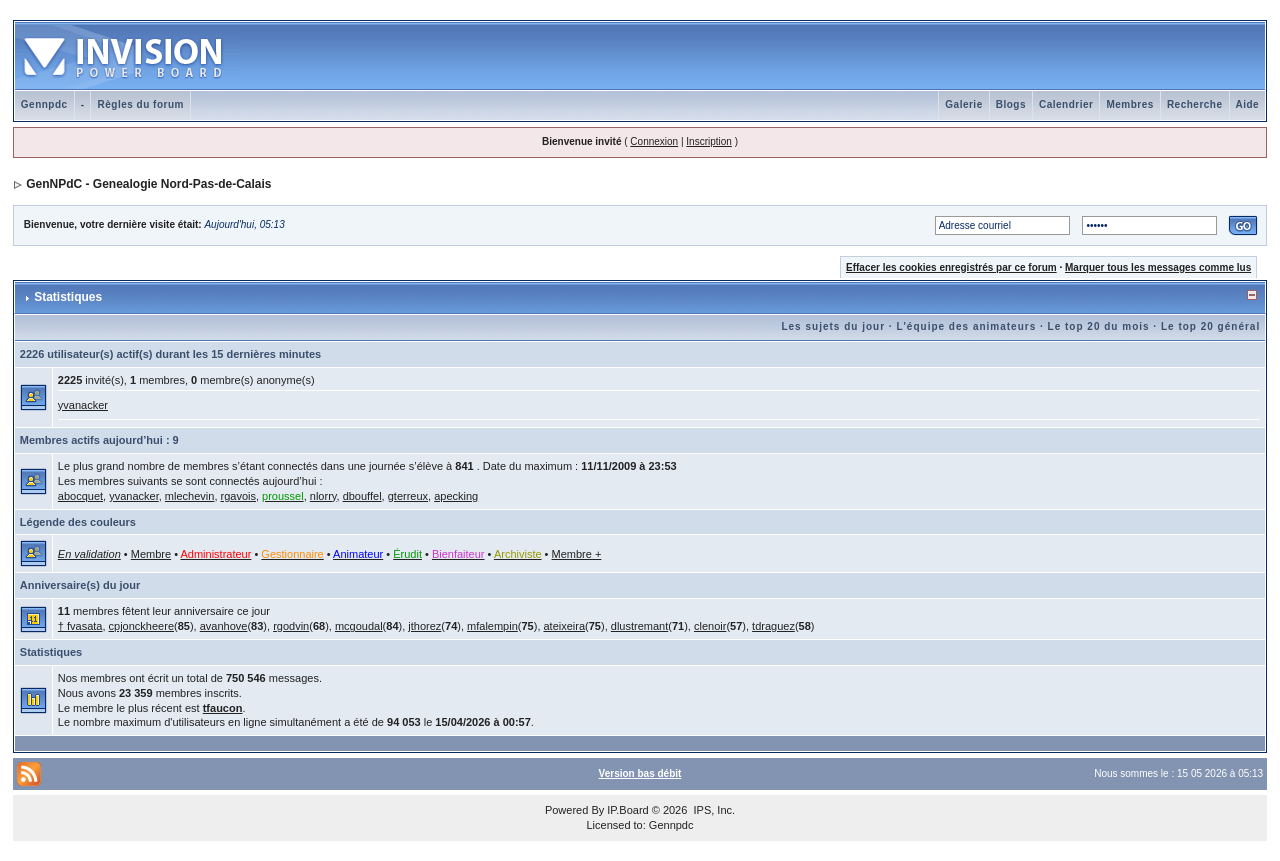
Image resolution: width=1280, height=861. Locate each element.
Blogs (1011, 104)
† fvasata (80, 626)
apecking (456, 496)
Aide (1248, 104)
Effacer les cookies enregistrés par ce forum (951, 267)
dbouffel (362, 496)
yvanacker (83, 405)
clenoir (710, 626)
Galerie (963, 104)
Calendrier (1066, 104)
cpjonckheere (141, 626)
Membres (1129, 104)
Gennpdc (44, 104)
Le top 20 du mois (1099, 326)
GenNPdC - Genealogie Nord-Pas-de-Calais (148, 184)
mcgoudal (359, 626)
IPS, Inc (712, 810)
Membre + (577, 554)
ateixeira (565, 626)
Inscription (709, 141)
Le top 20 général (1210, 326)
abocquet (80, 496)
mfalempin (492, 626)
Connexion (654, 141)
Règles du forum (140, 104)
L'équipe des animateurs (966, 326)
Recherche (1195, 104)
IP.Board (627, 810)
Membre (151, 554)
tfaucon (223, 708)
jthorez (424, 626)
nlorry (323, 496)
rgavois (238, 496)
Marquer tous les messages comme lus (1158, 267)
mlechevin (190, 496)
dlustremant (639, 626)
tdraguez (773, 626)
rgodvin (291, 626)
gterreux (408, 496)
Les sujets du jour (833, 326)
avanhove (224, 626)
